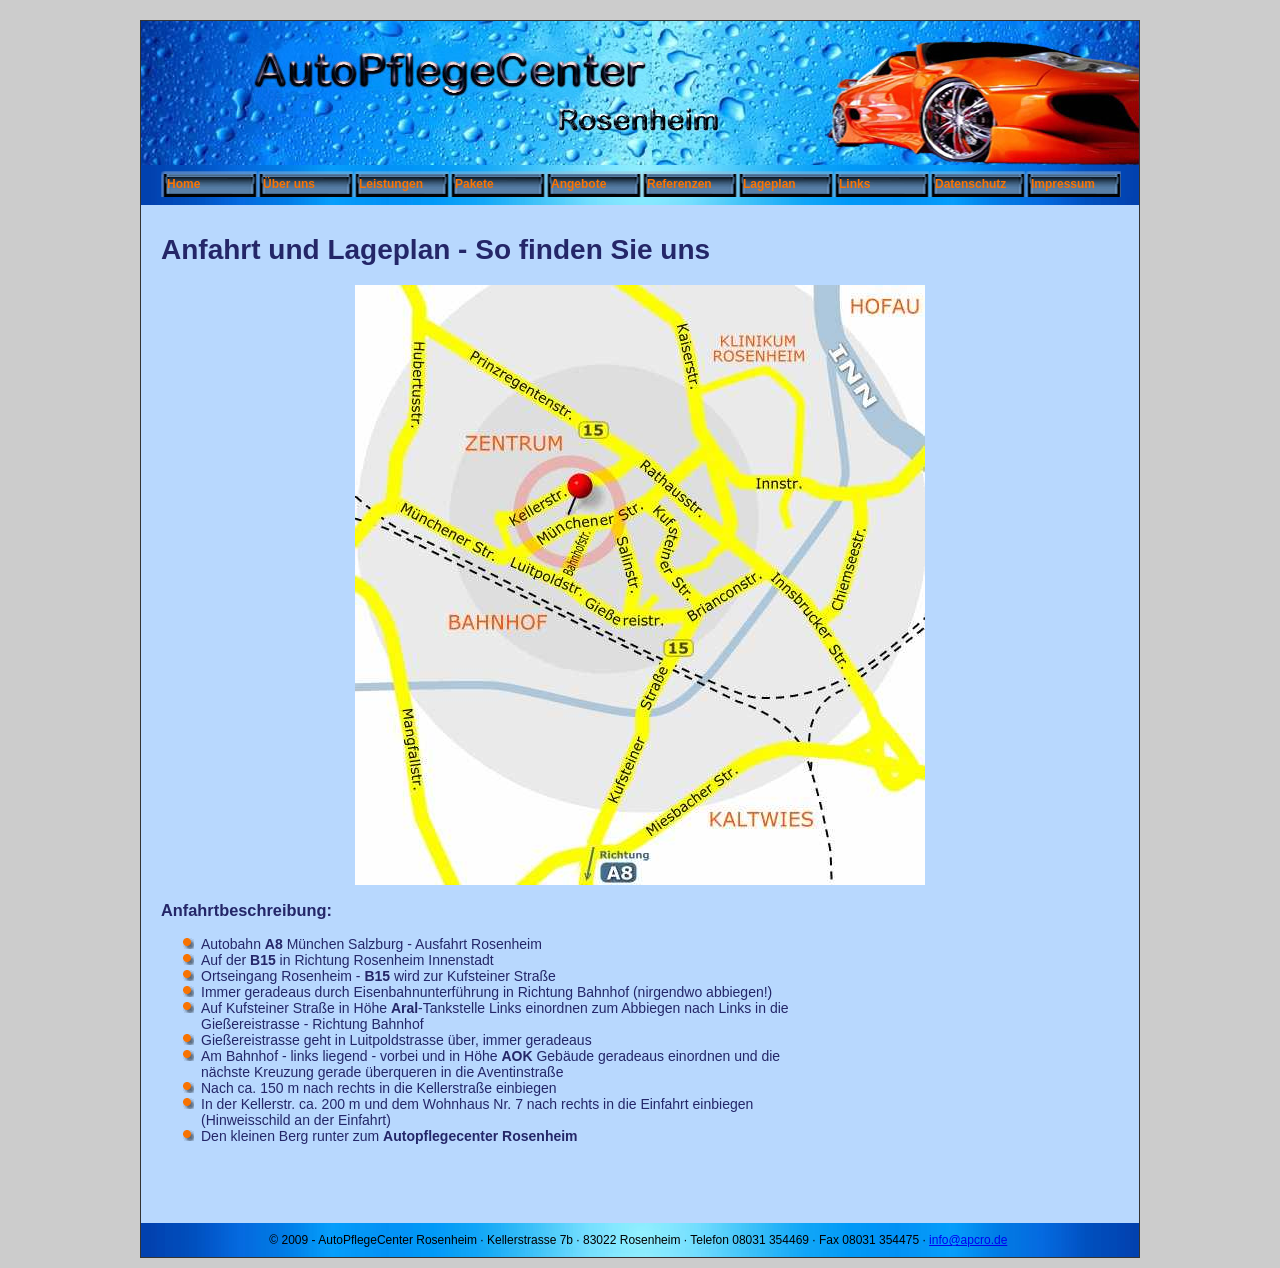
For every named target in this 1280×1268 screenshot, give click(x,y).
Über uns (289, 184)
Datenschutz (970, 184)
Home (183, 184)
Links (854, 184)
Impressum (1063, 184)
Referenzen (679, 184)
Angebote (578, 184)
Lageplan (769, 184)
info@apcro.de (968, 1240)
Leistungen (391, 184)
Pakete (474, 184)
